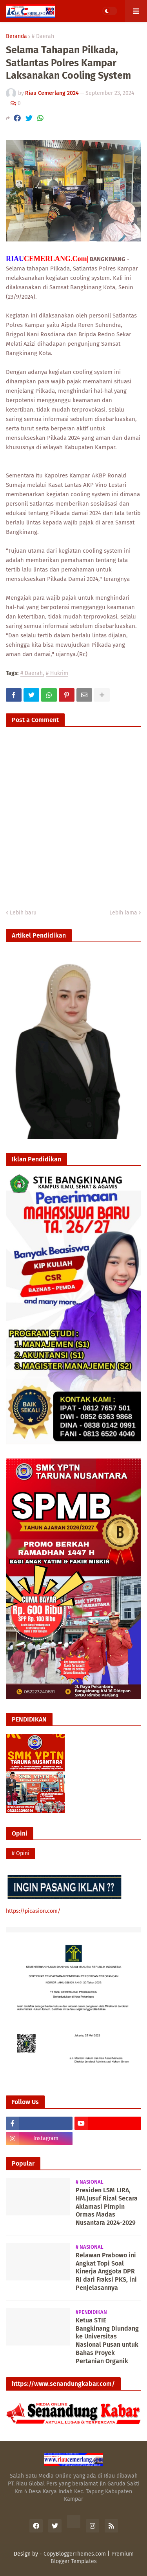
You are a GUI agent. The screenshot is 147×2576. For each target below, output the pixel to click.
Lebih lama (123, 912)
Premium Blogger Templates (92, 2558)
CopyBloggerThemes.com (75, 2554)
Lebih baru (23, 912)
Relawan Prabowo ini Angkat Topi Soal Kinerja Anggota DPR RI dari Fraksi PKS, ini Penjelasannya (106, 2271)
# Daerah (43, 36)
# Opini (20, 1853)
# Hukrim (57, 674)
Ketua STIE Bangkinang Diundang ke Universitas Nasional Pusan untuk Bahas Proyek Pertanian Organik (107, 2341)
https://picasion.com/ (33, 1911)
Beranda (16, 36)
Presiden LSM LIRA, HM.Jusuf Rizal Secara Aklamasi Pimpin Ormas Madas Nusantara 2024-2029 (107, 2206)
